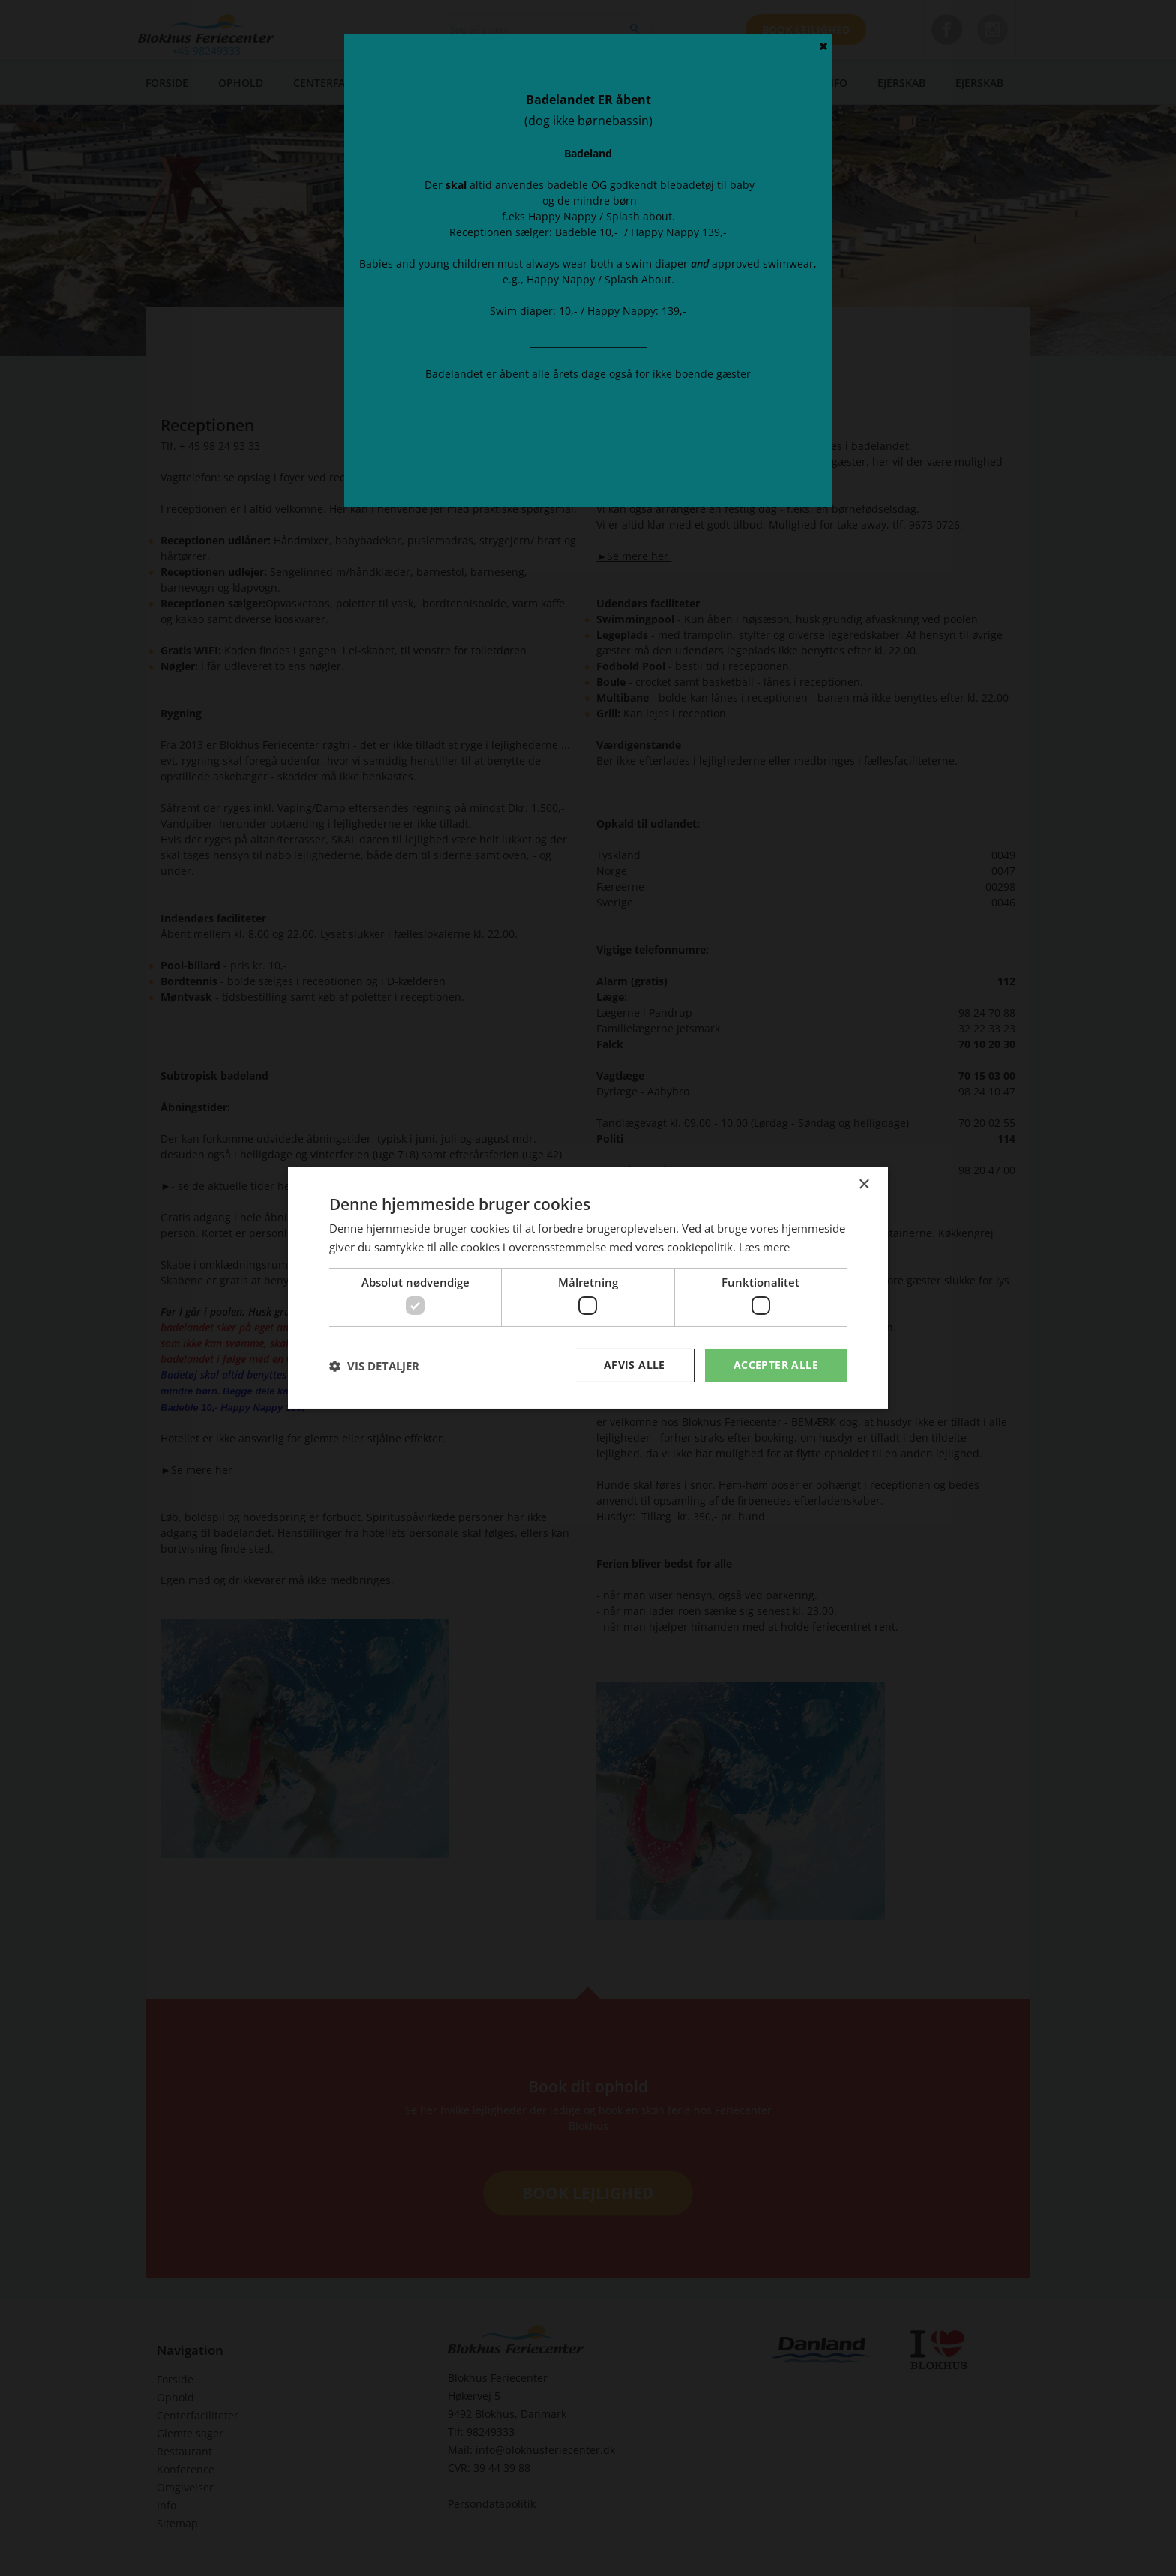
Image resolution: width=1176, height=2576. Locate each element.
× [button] (863, 1185)
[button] (374, 1366)
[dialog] (588, 1288)
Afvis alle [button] (634, 1365)
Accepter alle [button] (776, 1365)
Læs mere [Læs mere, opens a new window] (764, 1246)
